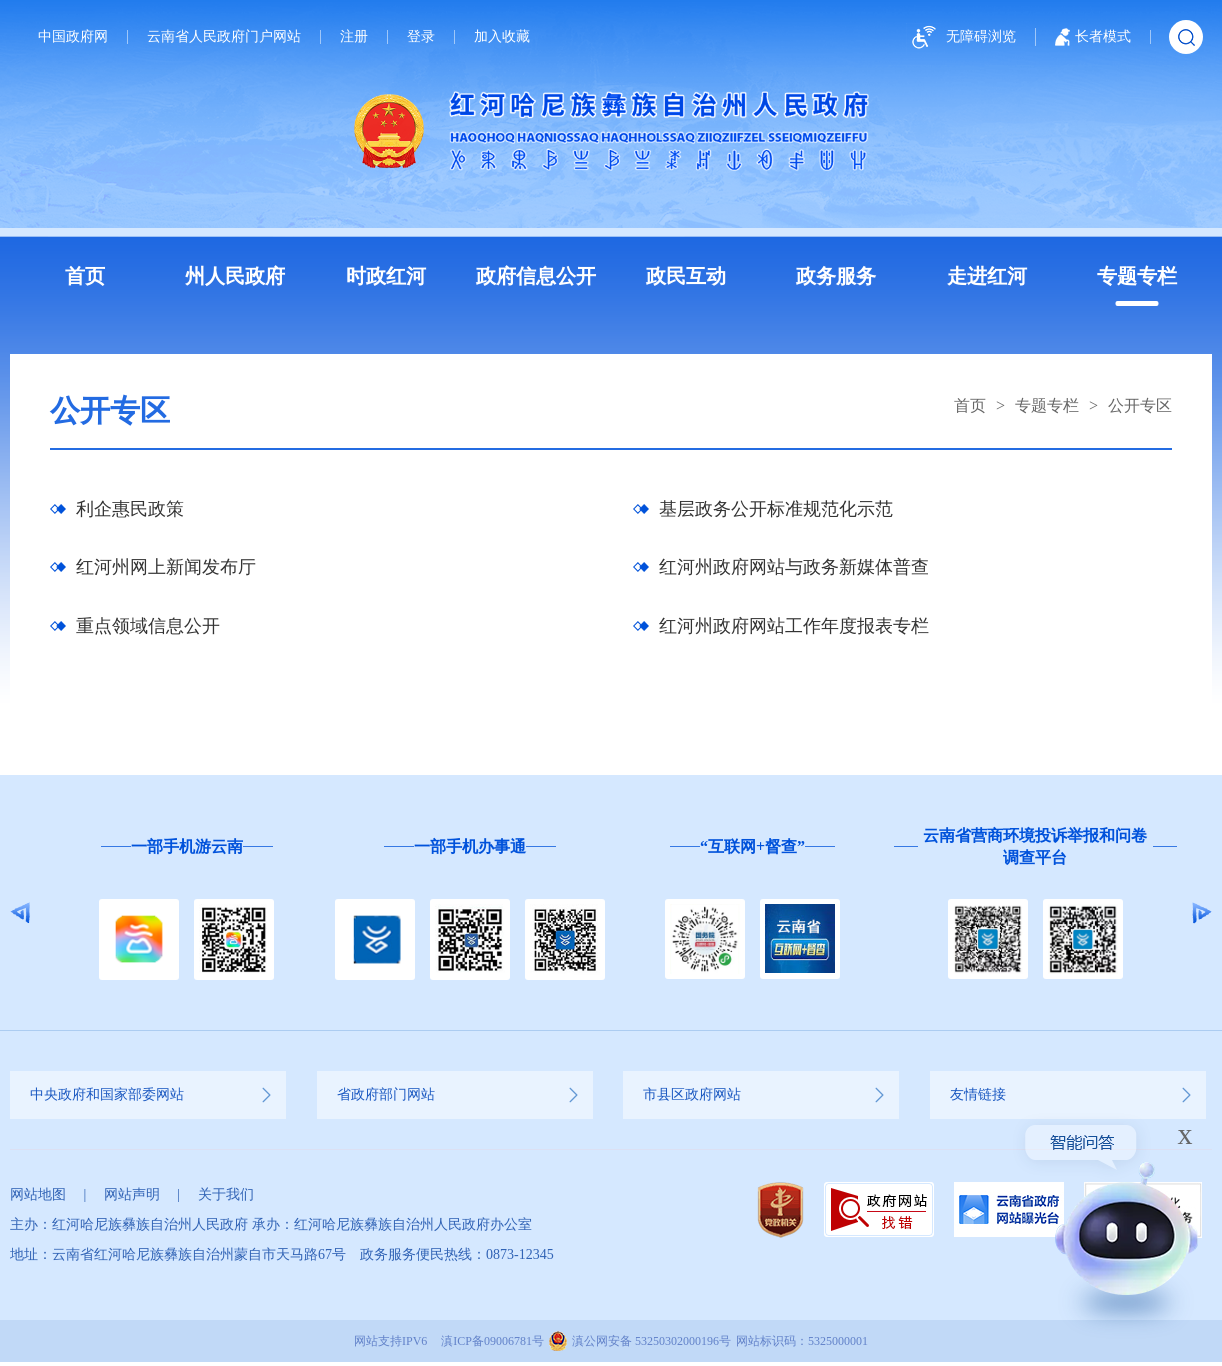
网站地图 (38, 1198)
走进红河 (987, 276)
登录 (421, 37)
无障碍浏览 (961, 37)
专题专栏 (1137, 276)
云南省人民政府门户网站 (224, 37)
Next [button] (1201, 917)
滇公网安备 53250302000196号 (651, 1345)
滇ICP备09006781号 (492, 1345)
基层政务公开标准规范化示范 (776, 510)
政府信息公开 (536, 276)
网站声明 (132, 1198)
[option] (186, 917)
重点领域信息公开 (148, 630)
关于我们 (226, 1198)
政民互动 (686, 276)
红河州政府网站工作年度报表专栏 (794, 630)
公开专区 (1140, 405)
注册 (354, 37)
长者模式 (1093, 37)
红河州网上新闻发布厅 (166, 570)
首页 (85, 276)
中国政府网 (73, 37)
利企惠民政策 (130, 510)
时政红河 (386, 276)
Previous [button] (20, 917)
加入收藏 (502, 37)
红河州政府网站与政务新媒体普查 (794, 570)
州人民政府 (235, 276)
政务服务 (836, 276)
